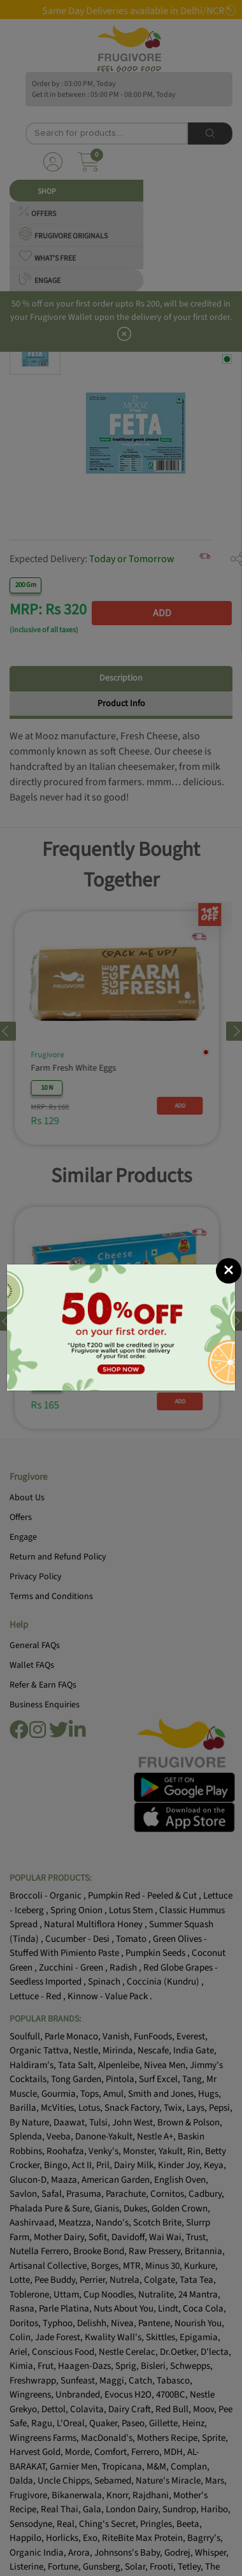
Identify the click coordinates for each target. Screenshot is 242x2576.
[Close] (228, 1222)
